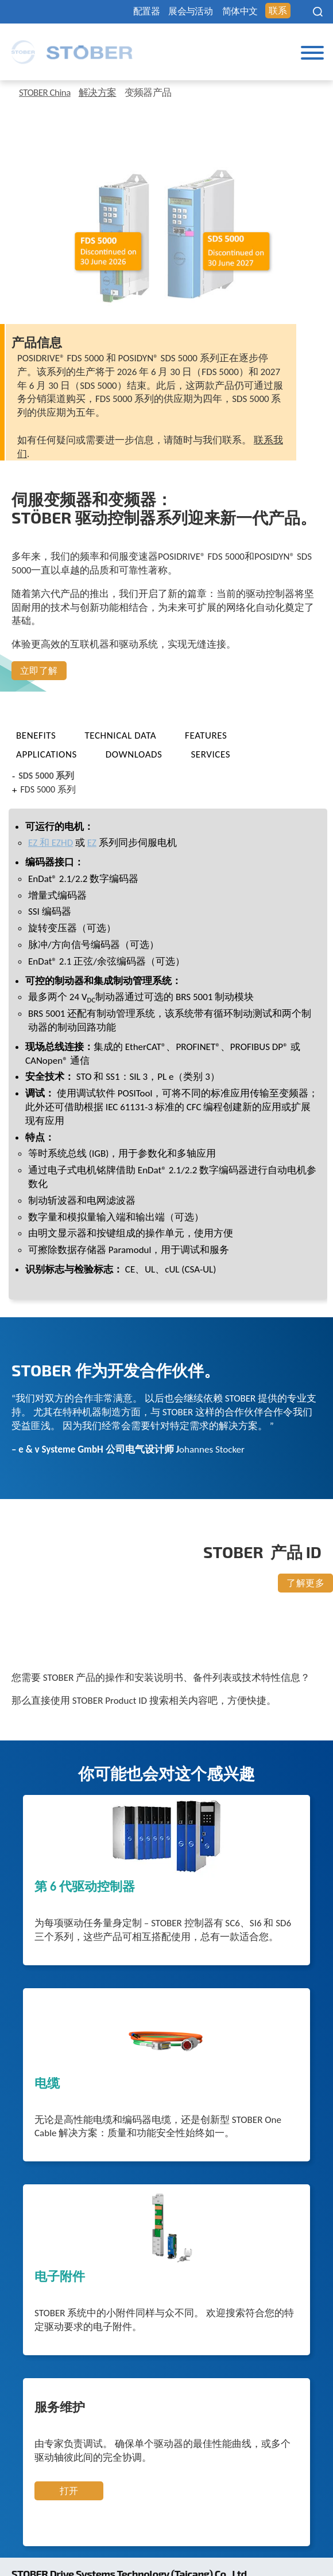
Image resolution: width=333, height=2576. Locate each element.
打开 (69, 2490)
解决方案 (98, 93)
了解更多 (305, 1583)
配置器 (146, 11)
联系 (278, 10)
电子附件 (59, 2277)
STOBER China (45, 93)
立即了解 (39, 670)
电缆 (47, 2084)
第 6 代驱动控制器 (84, 1887)
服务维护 (59, 2408)
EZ (91, 843)
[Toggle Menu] (312, 53)
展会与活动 (190, 11)
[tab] (45, 735)
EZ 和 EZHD (50, 843)
